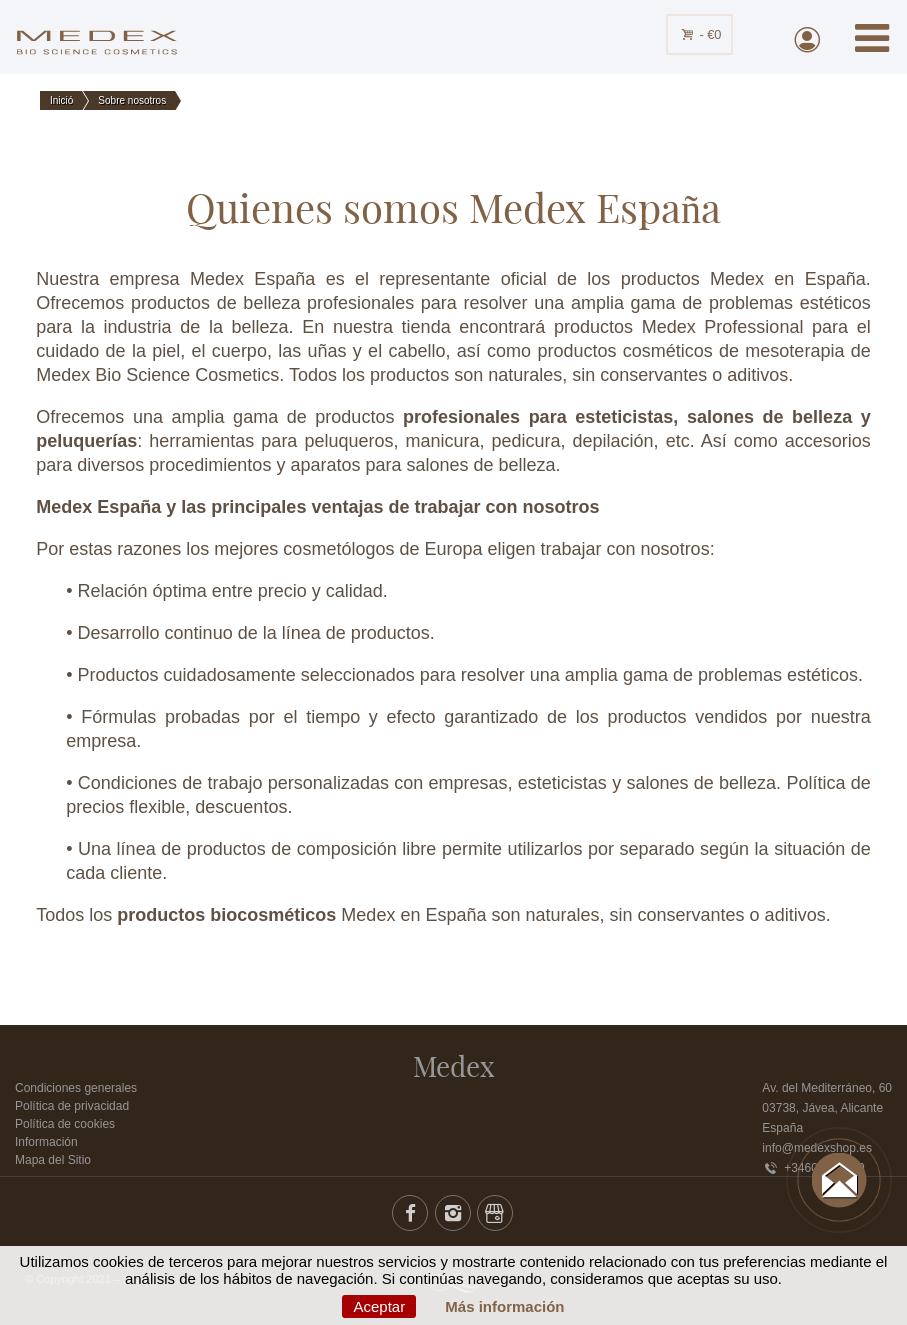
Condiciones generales (76, 1088)
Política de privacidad (72, 1106)
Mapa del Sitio (53, 1160)
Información (46, 1142)
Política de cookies (65, 1124)
